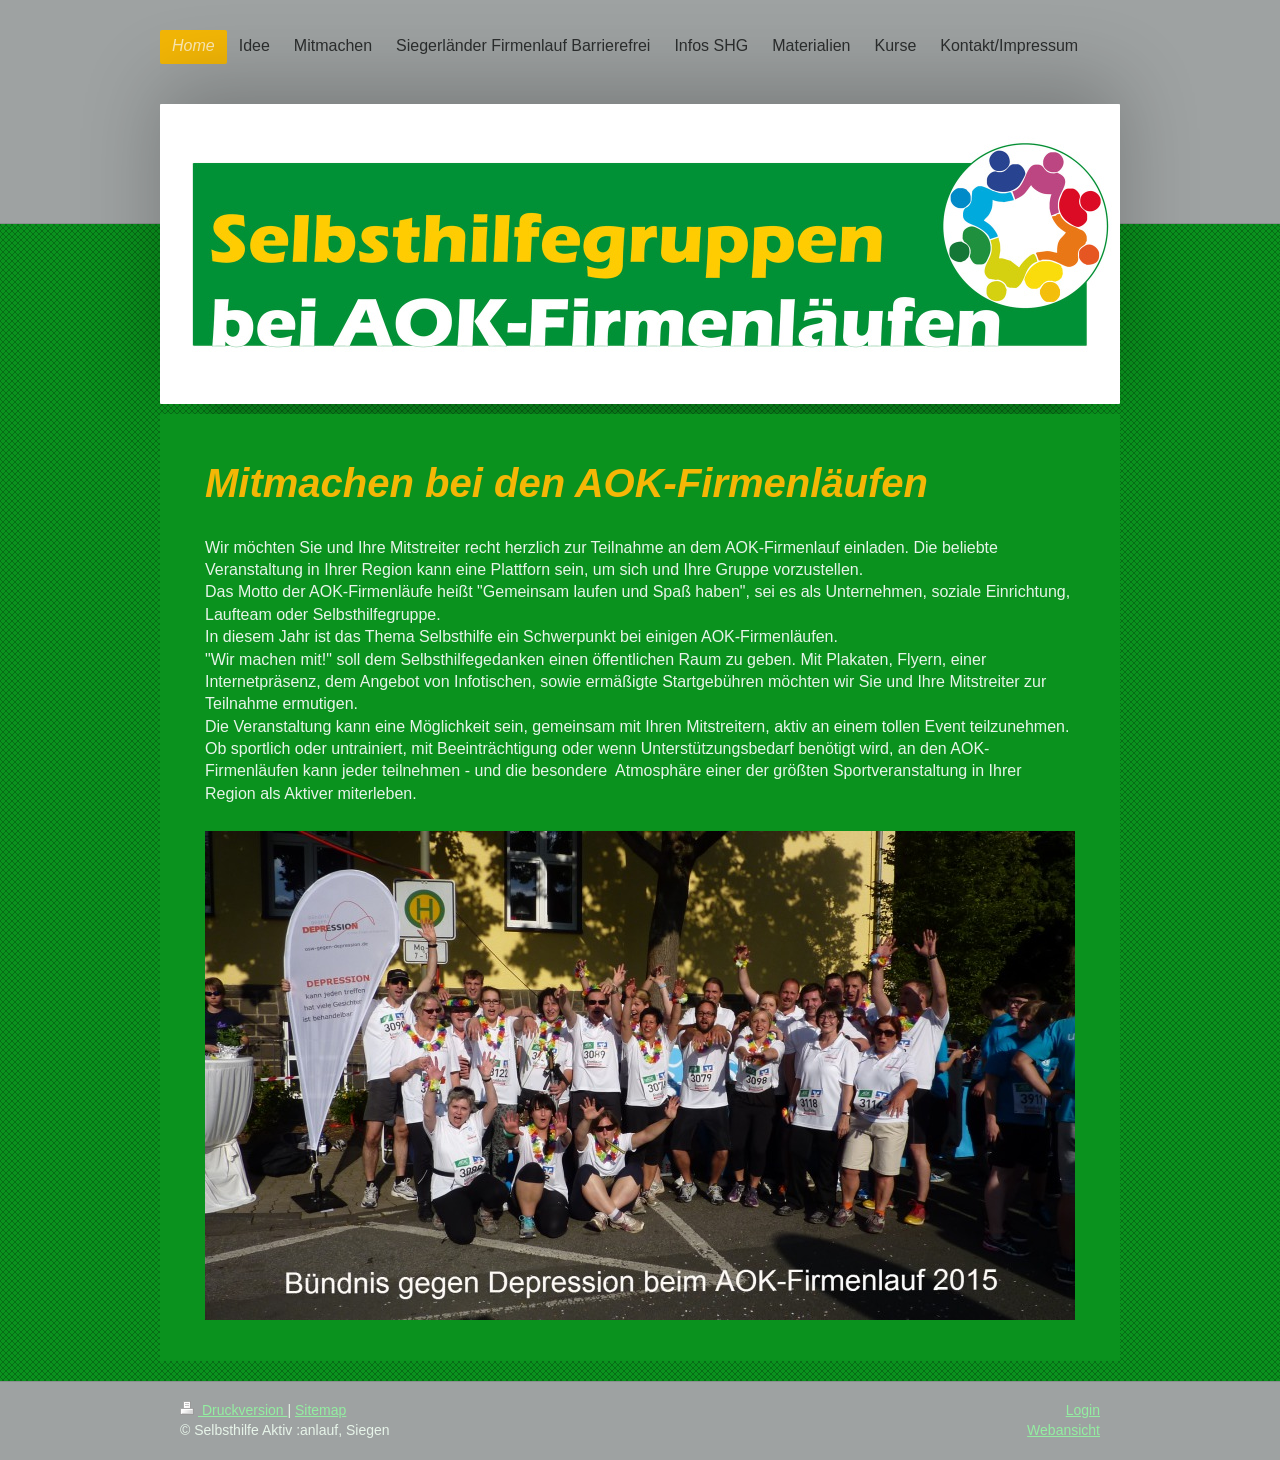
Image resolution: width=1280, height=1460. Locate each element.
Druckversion (233, 1410)
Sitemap (320, 1410)
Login (1083, 1410)
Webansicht (1063, 1430)
